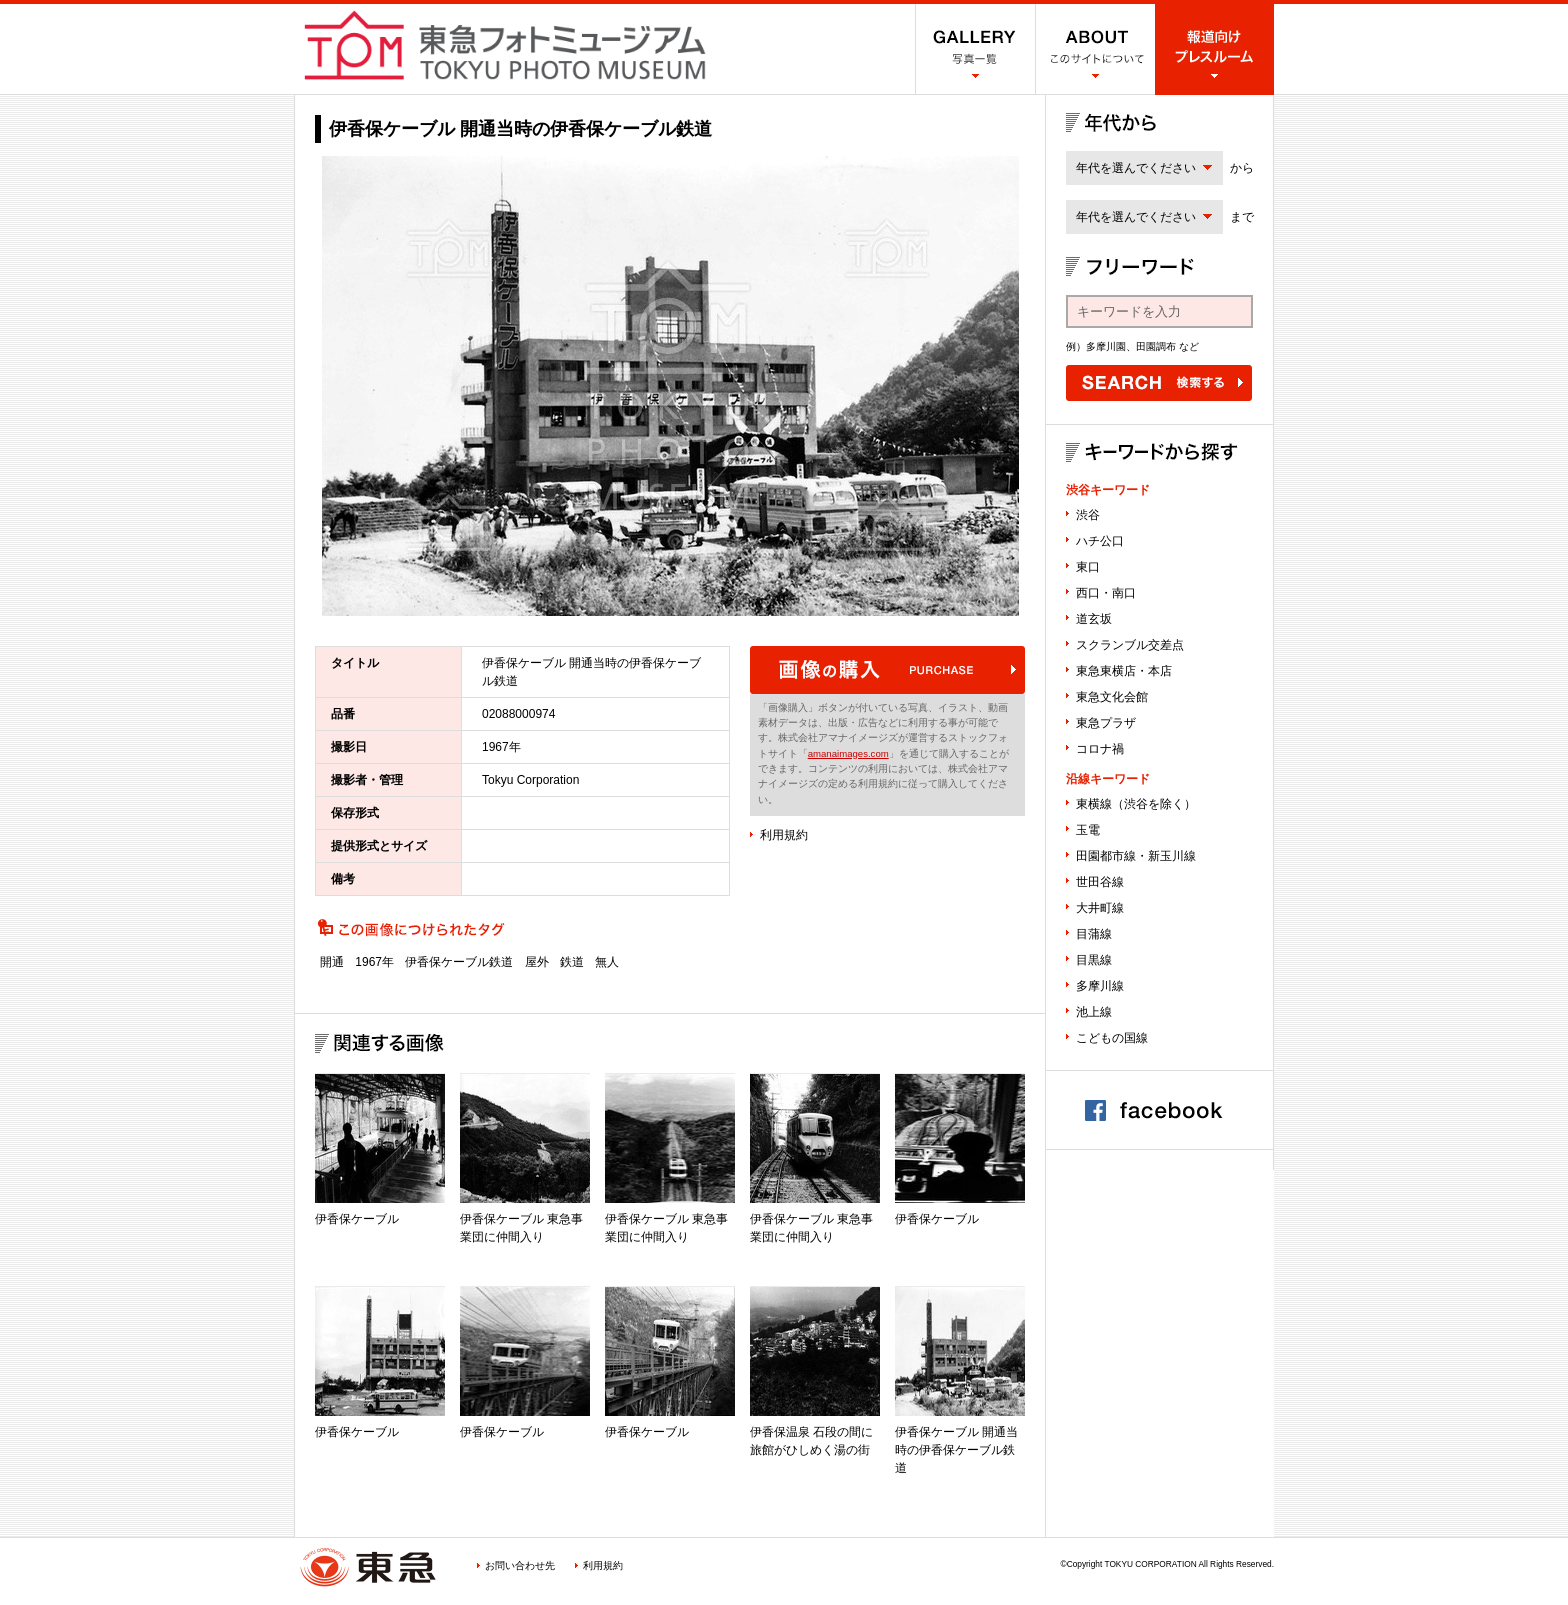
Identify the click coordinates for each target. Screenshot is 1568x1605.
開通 (332, 962)
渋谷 (1088, 515)
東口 (1088, 567)
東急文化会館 (1112, 697)
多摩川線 (1100, 986)
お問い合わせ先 (520, 1565)
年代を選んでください (1136, 168)
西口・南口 (1106, 593)
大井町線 (1100, 908)
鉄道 (572, 962)
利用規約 (784, 835)
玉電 (1088, 830)
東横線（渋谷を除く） (1136, 804)
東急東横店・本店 (1124, 671)
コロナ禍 (1100, 749)
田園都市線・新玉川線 (1136, 856)
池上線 (1094, 1012)
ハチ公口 (1100, 541)
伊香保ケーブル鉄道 (459, 962)
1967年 (374, 962)
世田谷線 (1100, 882)
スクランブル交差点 (1130, 645)
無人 (607, 962)
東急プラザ (1106, 723)
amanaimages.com (848, 753)
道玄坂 (1094, 619)
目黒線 (1094, 960)
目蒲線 (1094, 934)
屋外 (537, 962)
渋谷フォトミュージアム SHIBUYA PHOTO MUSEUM (505, 45)
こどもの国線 (1112, 1038)
